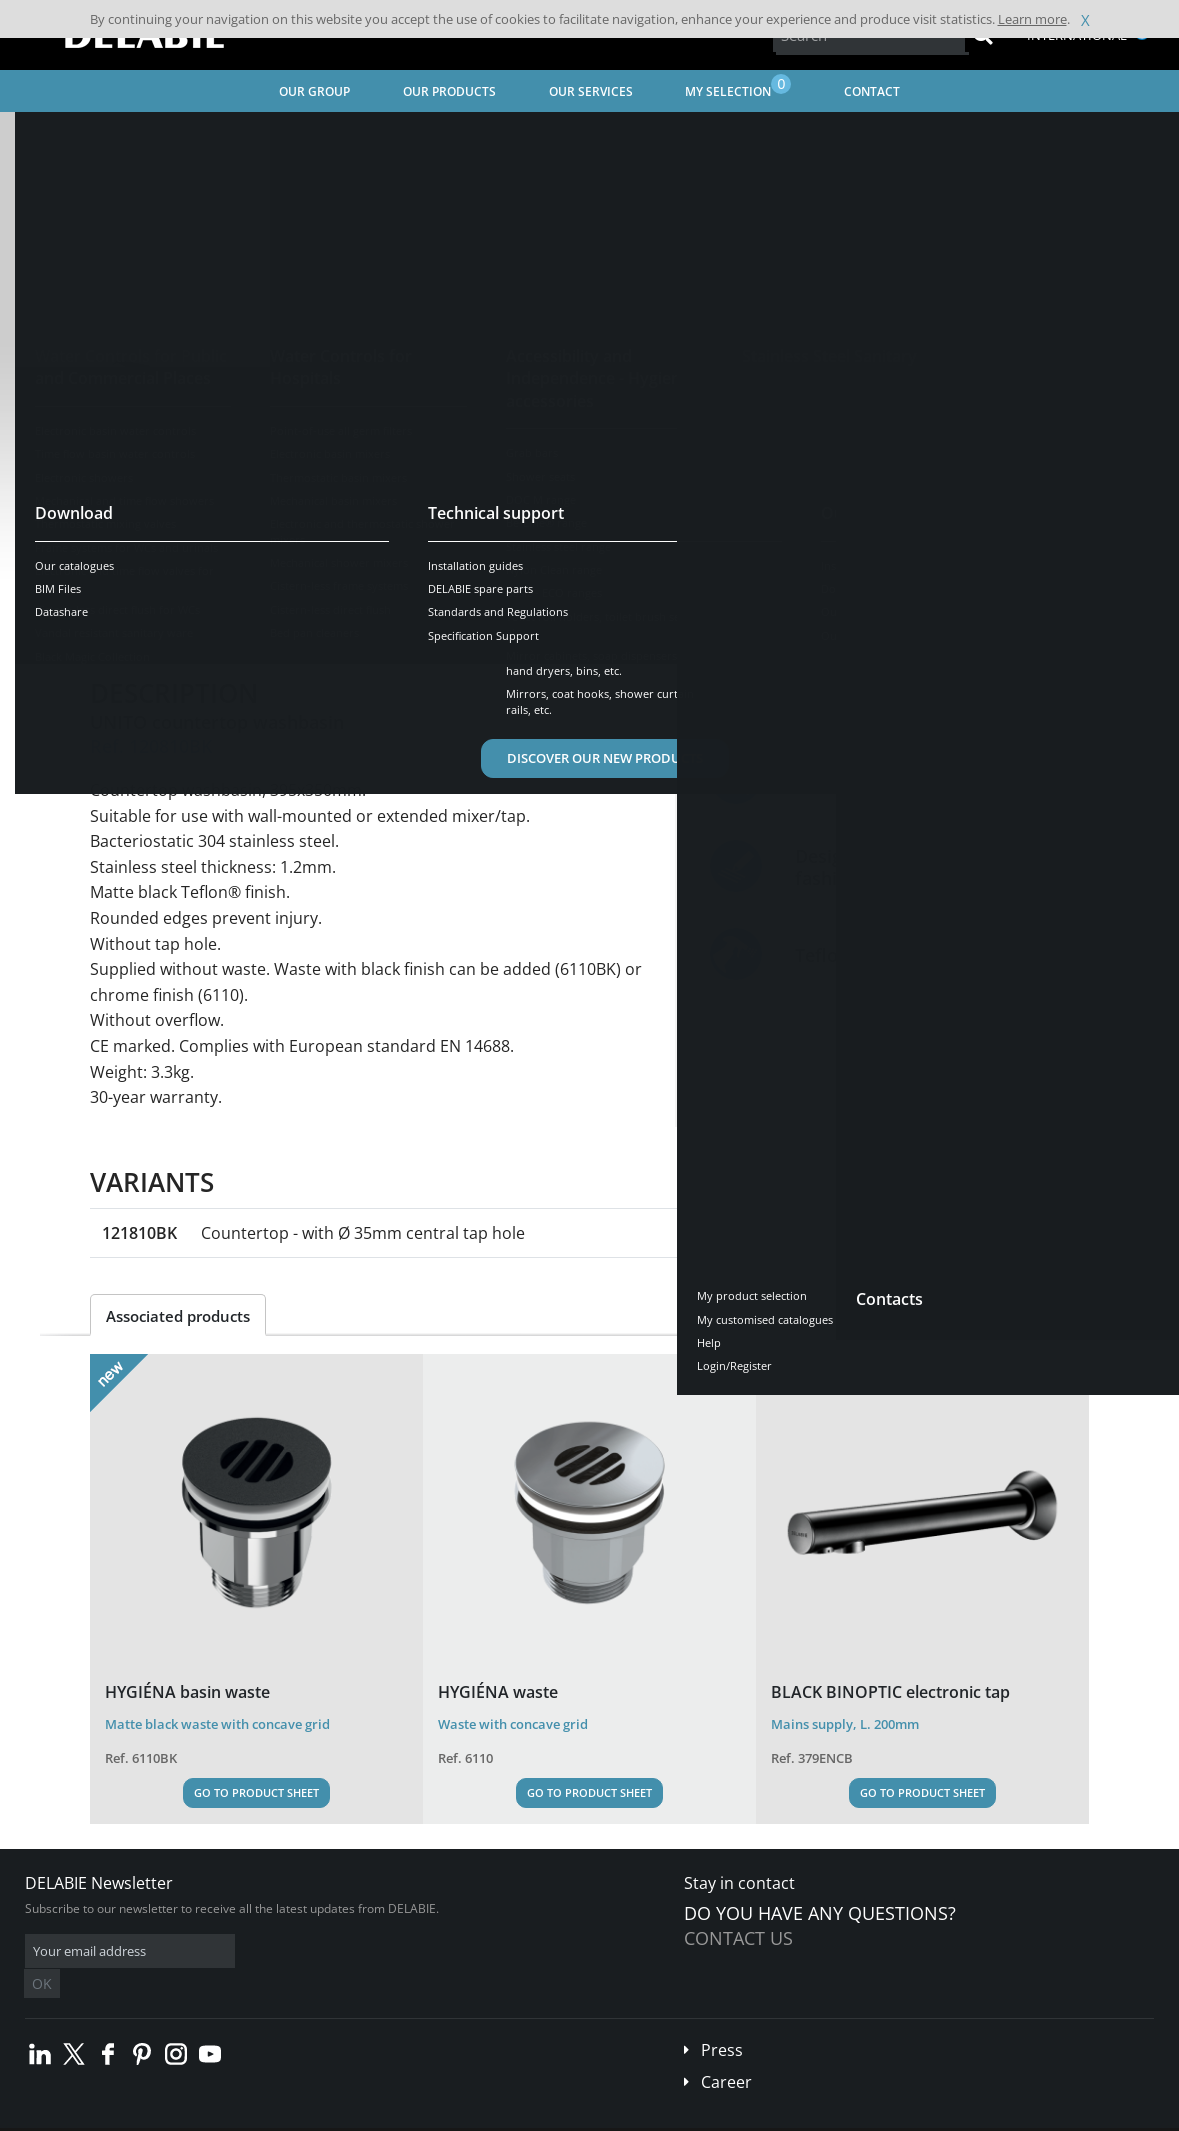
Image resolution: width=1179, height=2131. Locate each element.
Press (722, 2020)
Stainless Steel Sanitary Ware (269, 135)
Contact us (738, 1938)
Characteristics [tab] (288, 621)
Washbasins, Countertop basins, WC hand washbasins (534, 135)
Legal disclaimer (305, 2115)
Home (43, 135)
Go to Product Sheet (256, 1792)
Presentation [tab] (153, 621)
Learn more (1032, 19)
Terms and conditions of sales (167, 2115)
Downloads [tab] (416, 621)
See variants (162, 559)
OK (342, 1951)
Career (726, 2052)
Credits (385, 2115)
